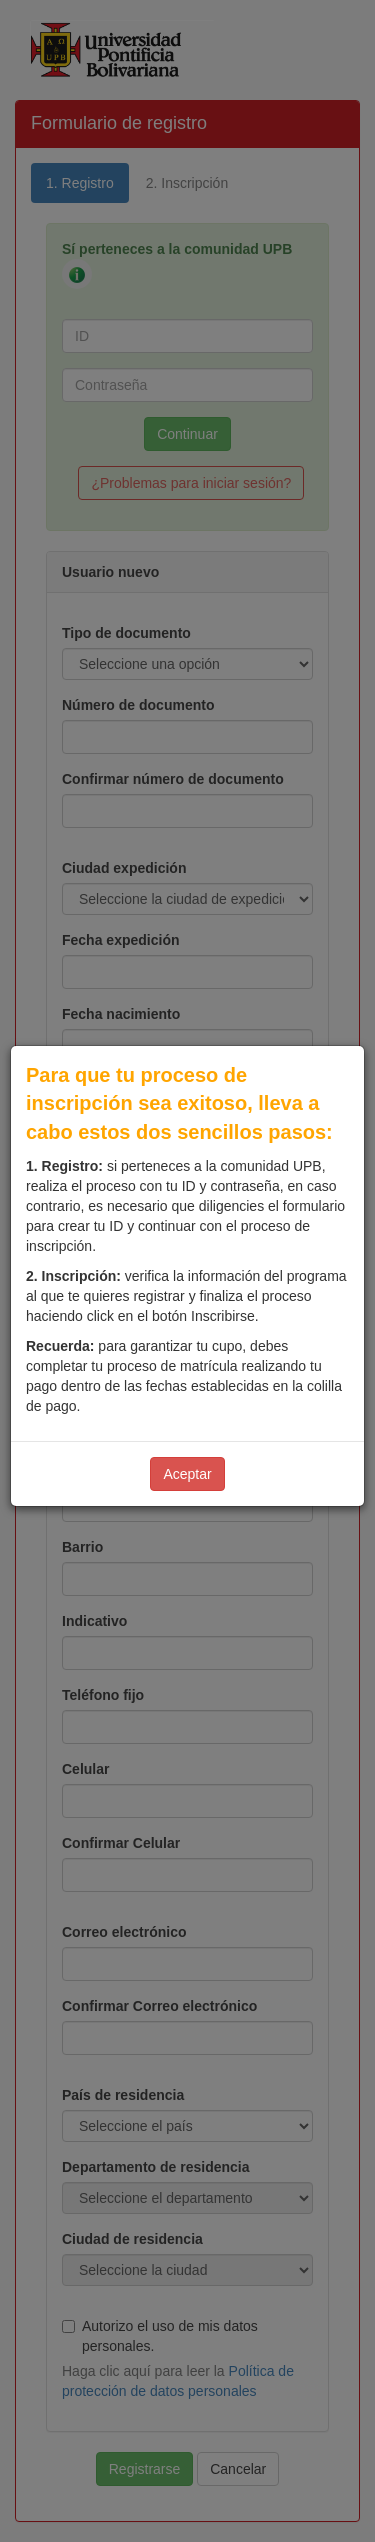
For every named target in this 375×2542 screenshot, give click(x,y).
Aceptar (187, 1474)
